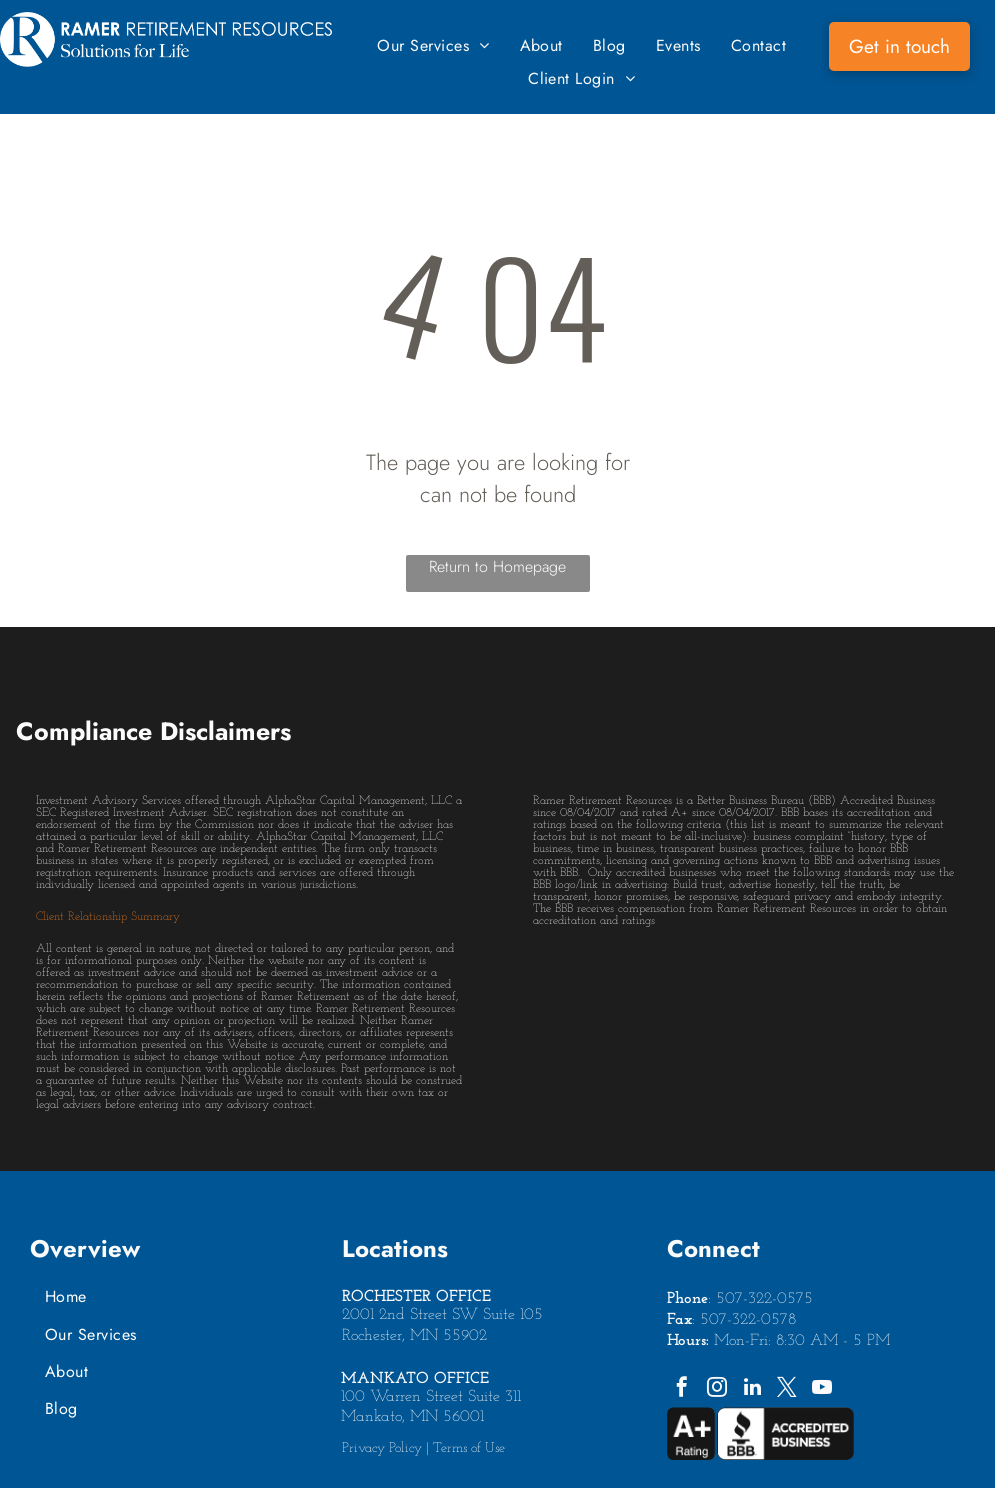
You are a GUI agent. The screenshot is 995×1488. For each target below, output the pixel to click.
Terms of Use (469, 1448)
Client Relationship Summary (108, 917)
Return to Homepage (497, 566)
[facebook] (682, 1389)
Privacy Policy (382, 1448)
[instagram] (717, 1389)
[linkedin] (752, 1389)
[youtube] (822, 1389)
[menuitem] (433, 45)
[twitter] (787, 1389)
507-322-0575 (764, 1299)
